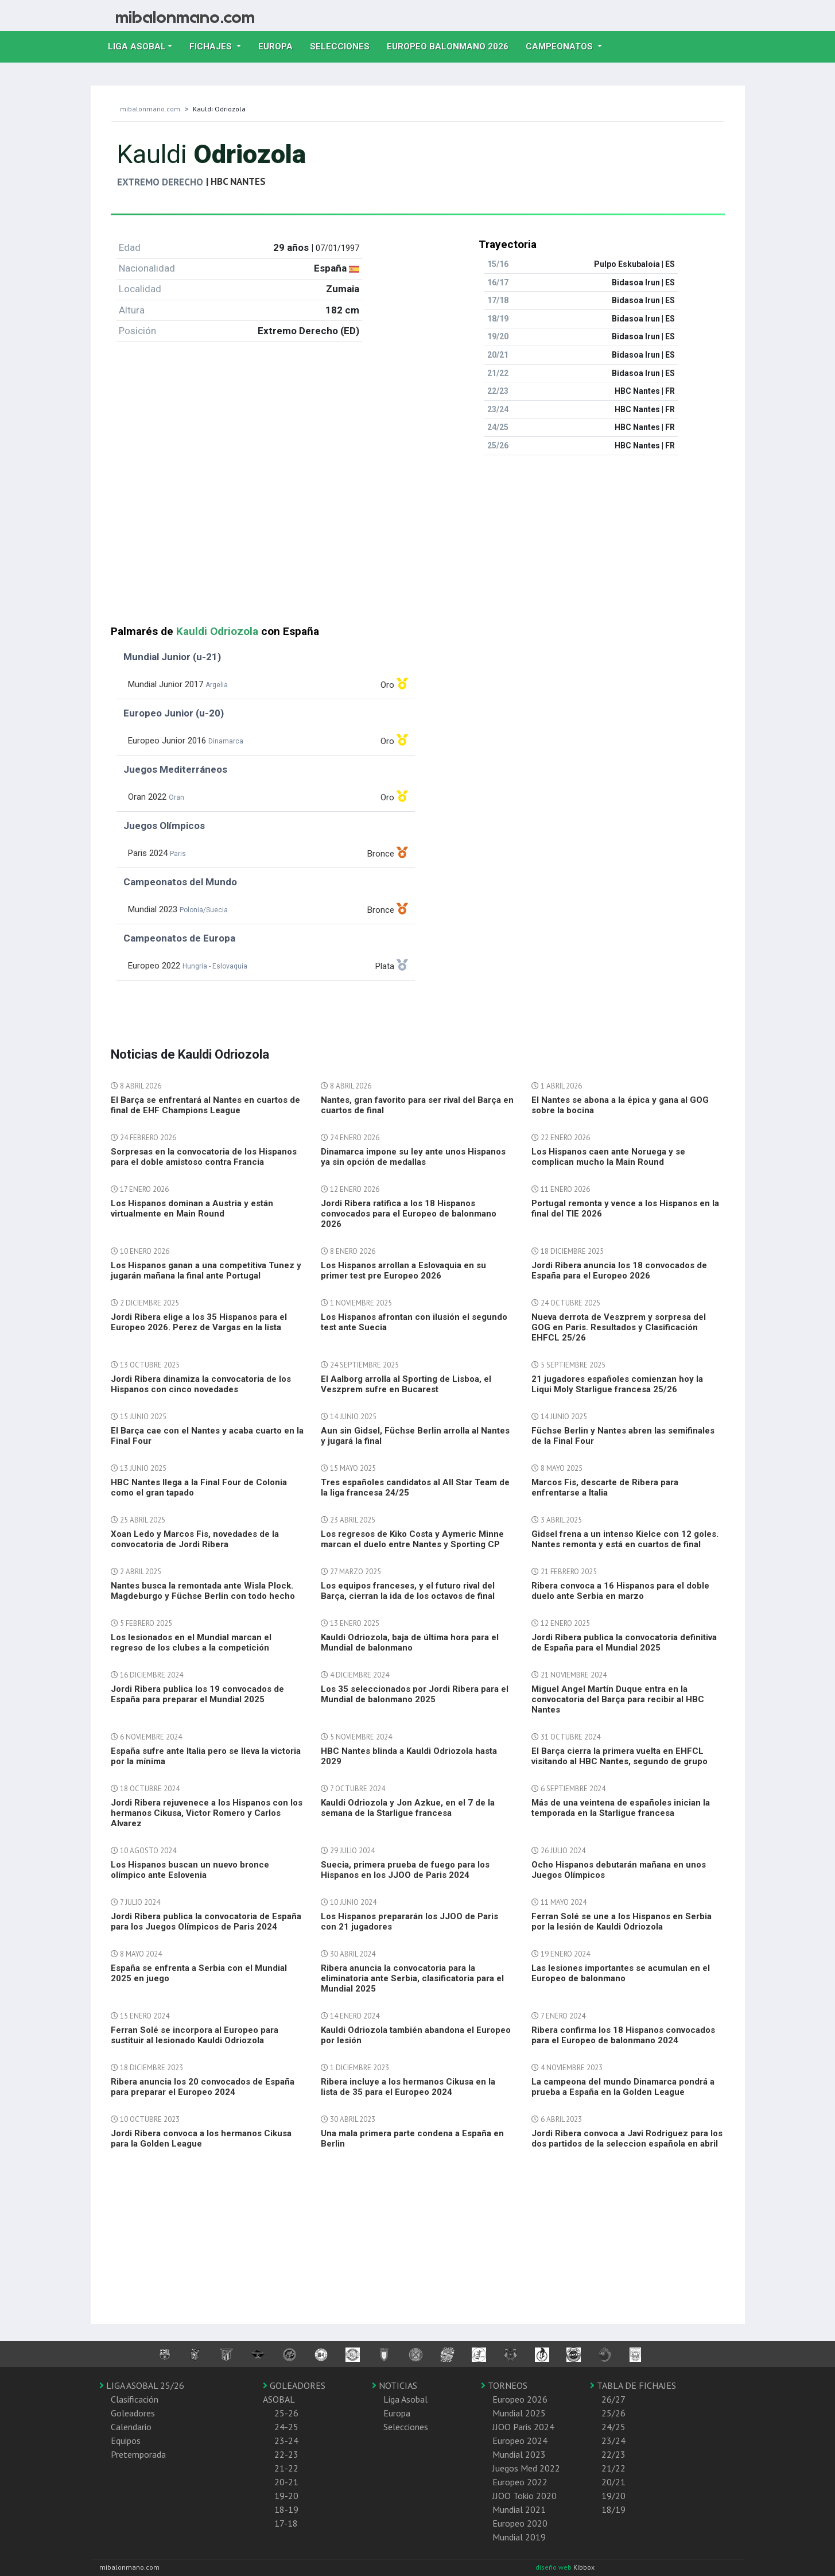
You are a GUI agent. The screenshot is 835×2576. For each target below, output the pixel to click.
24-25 (286, 2426)
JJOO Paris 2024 (523, 2426)
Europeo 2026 (519, 2399)
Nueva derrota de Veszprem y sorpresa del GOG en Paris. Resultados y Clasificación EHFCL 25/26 (618, 1327)
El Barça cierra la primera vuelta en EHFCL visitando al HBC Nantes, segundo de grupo (619, 1756)
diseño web (554, 2567)
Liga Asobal (405, 2399)
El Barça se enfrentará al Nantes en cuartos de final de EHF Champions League (205, 1105)
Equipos (126, 2440)
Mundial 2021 (519, 2509)
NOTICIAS (394, 2385)
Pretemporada (138, 2454)
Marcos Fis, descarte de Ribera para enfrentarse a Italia (604, 1487)
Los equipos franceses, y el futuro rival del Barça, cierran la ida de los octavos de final (408, 1591)
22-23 (286, 2454)
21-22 (286, 2468)
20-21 (286, 2482)
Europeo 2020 (519, 2523)
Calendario (131, 2426)
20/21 (613, 2482)
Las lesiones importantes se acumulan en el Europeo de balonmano (620, 1973)
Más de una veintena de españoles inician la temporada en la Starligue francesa (620, 1808)
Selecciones (344, 45)
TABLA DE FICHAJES (633, 2385)
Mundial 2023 (519, 2454)
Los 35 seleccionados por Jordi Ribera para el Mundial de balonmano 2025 (414, 1694)
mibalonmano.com (150, 108)
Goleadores (133, 2413)
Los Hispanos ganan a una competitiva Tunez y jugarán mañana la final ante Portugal (206, 1270)
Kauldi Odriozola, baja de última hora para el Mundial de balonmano (410, 1642)
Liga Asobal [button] (137, 46)
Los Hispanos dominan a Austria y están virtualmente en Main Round (192, 1208)
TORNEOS (504, 2385)
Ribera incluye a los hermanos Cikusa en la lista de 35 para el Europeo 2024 (408, 2087)
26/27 (613, 2399)
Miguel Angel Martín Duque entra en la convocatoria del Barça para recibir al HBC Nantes (617, 1699)
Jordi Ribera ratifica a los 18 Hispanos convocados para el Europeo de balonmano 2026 (408, 1213)
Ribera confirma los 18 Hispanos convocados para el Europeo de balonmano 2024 (623, 2035)
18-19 (286, 2509)
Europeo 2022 (519, 2482)
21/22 (613, 2468)
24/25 (613, 2426)
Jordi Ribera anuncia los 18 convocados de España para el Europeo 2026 (619, 1270)
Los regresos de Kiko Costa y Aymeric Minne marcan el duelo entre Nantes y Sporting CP (412, 1539)
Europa (279, 45)
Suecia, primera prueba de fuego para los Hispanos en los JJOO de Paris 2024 (405, 1870)
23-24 (286, 2440)
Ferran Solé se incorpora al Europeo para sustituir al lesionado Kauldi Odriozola (194, 2035)
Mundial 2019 (519, 2537)
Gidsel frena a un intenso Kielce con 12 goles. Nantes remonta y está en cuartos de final (625, 1539)
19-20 (286, 2495)
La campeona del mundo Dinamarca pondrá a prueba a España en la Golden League (622, 2087)
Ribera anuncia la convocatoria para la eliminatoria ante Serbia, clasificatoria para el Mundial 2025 (412, 1978)
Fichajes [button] (211, 46)
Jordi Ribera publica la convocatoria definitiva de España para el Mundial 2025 (624, 1642)
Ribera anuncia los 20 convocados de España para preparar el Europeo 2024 (202, 2087)
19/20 (613, 2495)
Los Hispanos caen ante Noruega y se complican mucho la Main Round (608, 1156)
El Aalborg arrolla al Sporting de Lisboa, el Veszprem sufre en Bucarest (406, 1384)
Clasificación (134, 2399)
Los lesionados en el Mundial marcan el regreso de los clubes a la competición (191, 1642)
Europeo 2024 (519, 2440)
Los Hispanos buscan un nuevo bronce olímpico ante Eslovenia (190, 1870)
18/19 (613, 2509)
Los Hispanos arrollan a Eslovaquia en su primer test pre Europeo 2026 (403, 1270)
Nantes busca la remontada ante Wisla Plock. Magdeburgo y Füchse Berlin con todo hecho (203, 1591)
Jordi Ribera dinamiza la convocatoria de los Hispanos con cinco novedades (201, 1384)
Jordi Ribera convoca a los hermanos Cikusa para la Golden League (201, 2138)
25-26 (286, 2413)
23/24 (613, 2440)
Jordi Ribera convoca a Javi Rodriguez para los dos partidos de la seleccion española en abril (627, 2138)
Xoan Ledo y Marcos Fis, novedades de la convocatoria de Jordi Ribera (195, 1539)
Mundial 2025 (519, 2413)
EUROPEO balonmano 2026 (452, 45)
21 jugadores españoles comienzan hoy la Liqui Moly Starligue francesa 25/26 (617, 1384)
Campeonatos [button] (560, 46)
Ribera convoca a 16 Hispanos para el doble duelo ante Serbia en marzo (620, 1591)
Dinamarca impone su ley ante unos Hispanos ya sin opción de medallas (413, 1156)
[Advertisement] (418, 544)
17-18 (286, 2523)
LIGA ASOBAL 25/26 (141, 2385)
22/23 (613, 2454)
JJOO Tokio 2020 (524, 2495)
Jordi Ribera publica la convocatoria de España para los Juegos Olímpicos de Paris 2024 (206, 1921)
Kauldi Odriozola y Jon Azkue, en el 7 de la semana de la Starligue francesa (408, 1808)
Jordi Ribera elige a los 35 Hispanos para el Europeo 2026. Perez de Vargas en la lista (199, 1322)
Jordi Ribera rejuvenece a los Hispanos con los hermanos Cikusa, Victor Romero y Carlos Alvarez (206, 1813)
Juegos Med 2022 (526, 2468)
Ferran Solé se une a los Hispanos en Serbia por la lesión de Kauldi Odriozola (621, 1921)
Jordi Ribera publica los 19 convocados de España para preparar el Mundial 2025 (197, 1694)
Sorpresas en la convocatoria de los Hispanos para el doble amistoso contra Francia (204, 1156)
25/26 (613, 2413)
